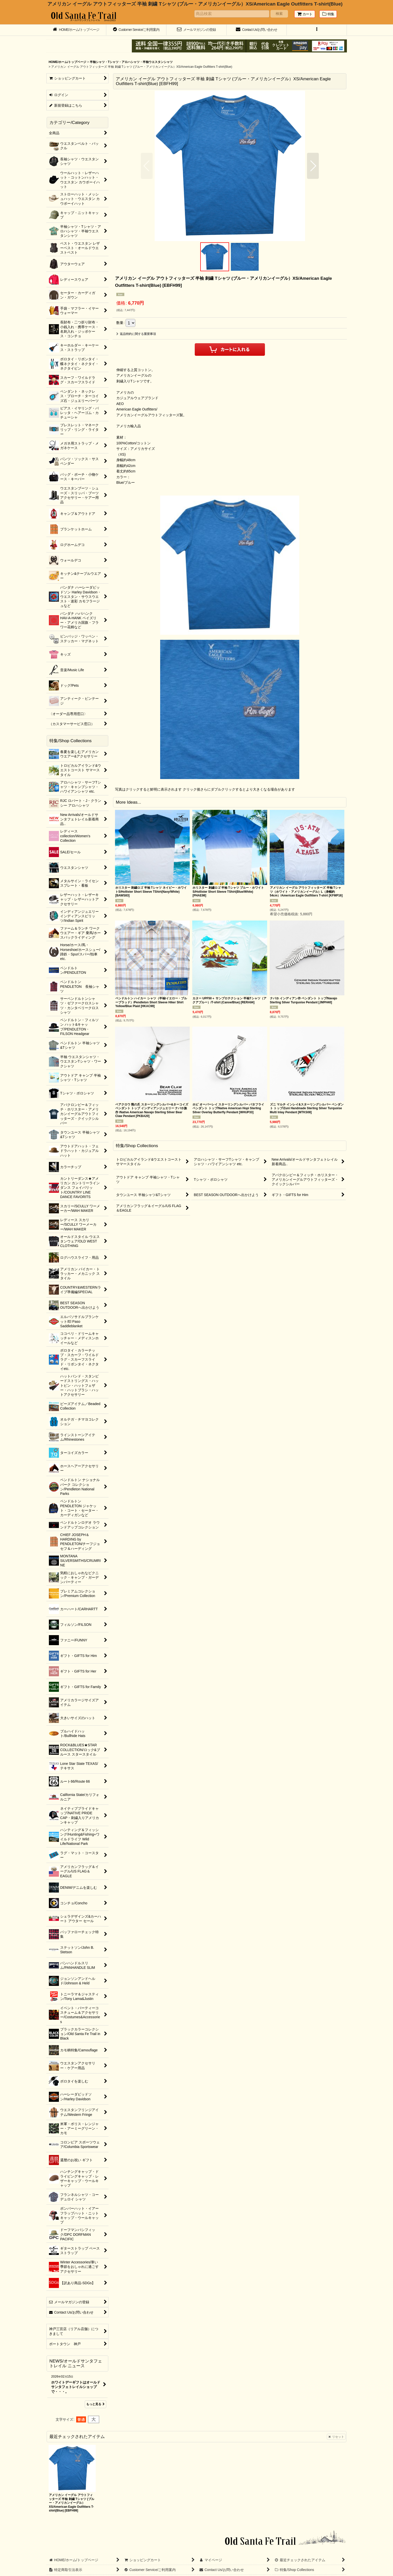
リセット (336, 2436)
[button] (317, 30)
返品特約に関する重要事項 (136, 334)
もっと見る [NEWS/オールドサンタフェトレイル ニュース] (95, 2404)
